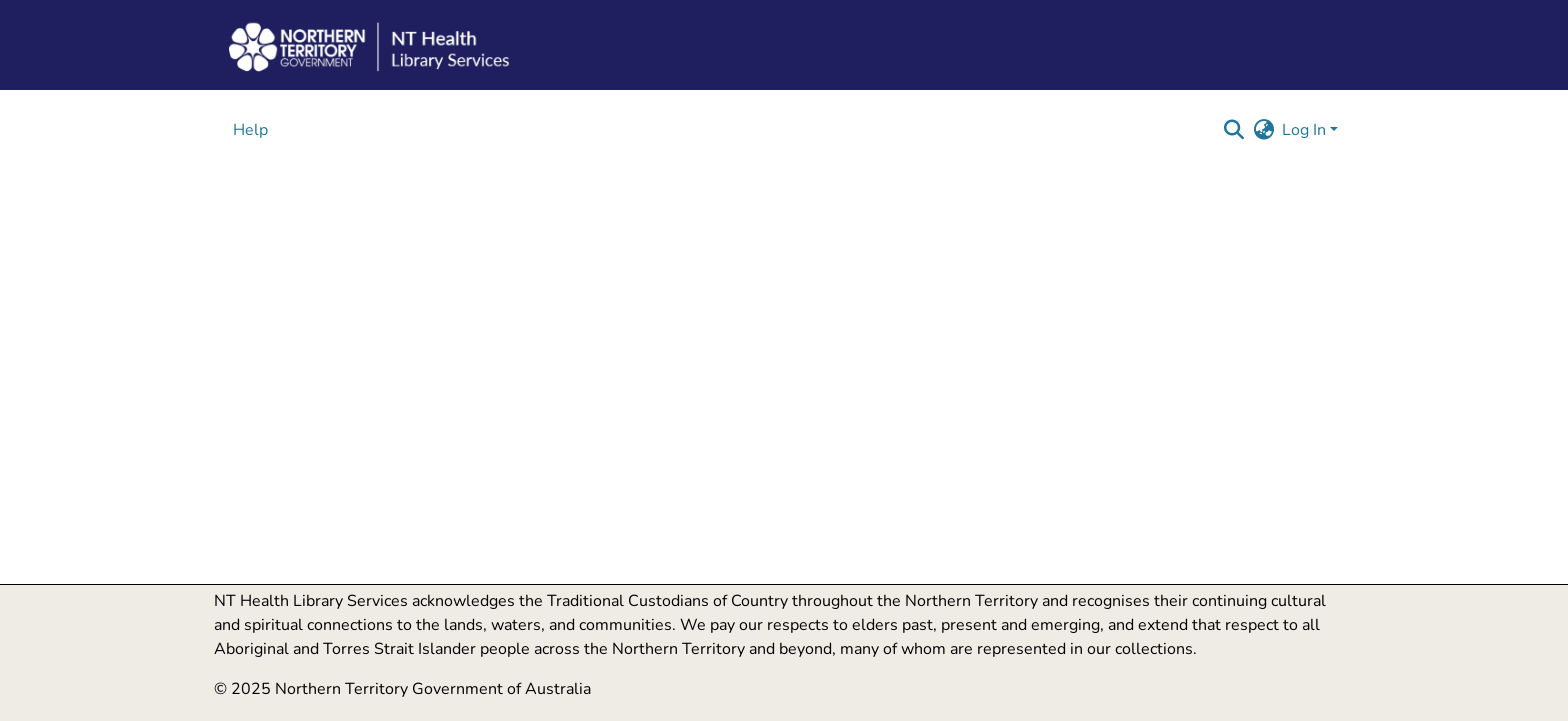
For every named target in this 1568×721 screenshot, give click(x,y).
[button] (1233, 130)
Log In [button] (1306, 130)
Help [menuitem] (250, 130)
